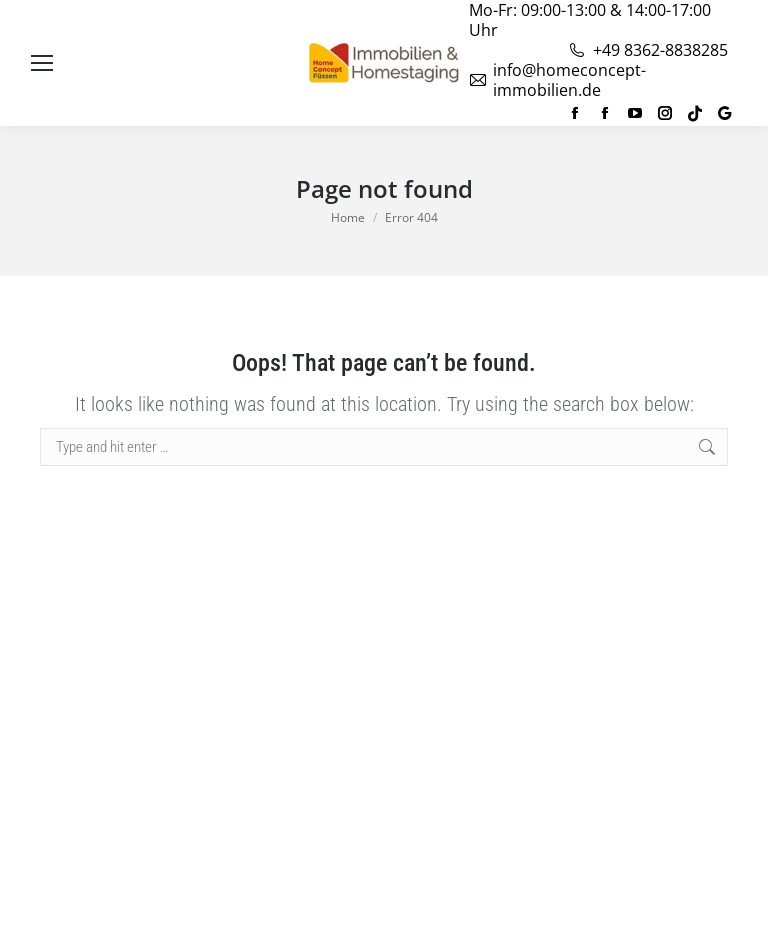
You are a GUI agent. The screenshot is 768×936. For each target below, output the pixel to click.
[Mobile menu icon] (42, 63)
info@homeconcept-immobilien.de (557, 80)
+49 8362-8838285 (647, 50)
